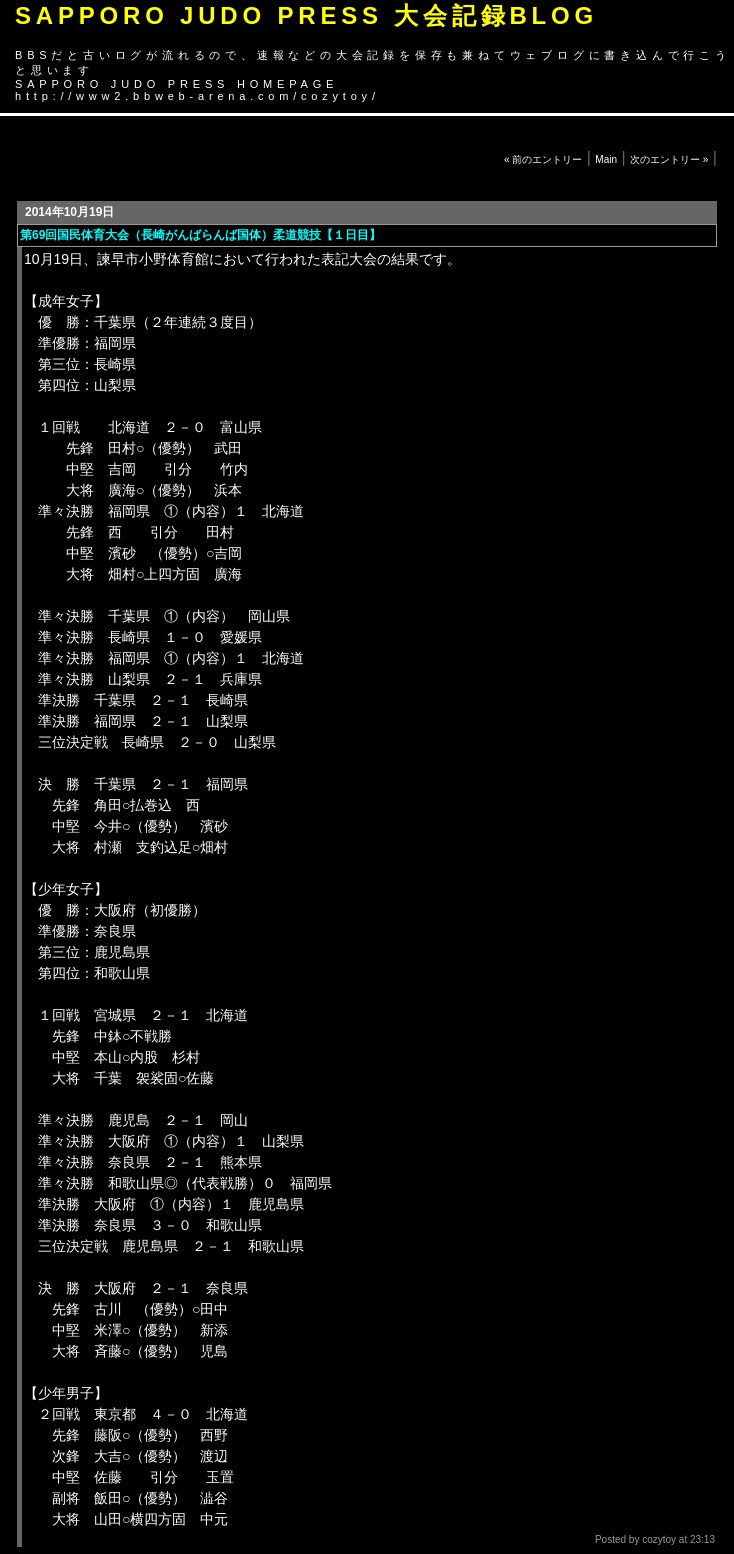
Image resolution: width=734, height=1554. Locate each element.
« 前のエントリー (543, 159)
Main (606, 159)
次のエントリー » (669, 159)
